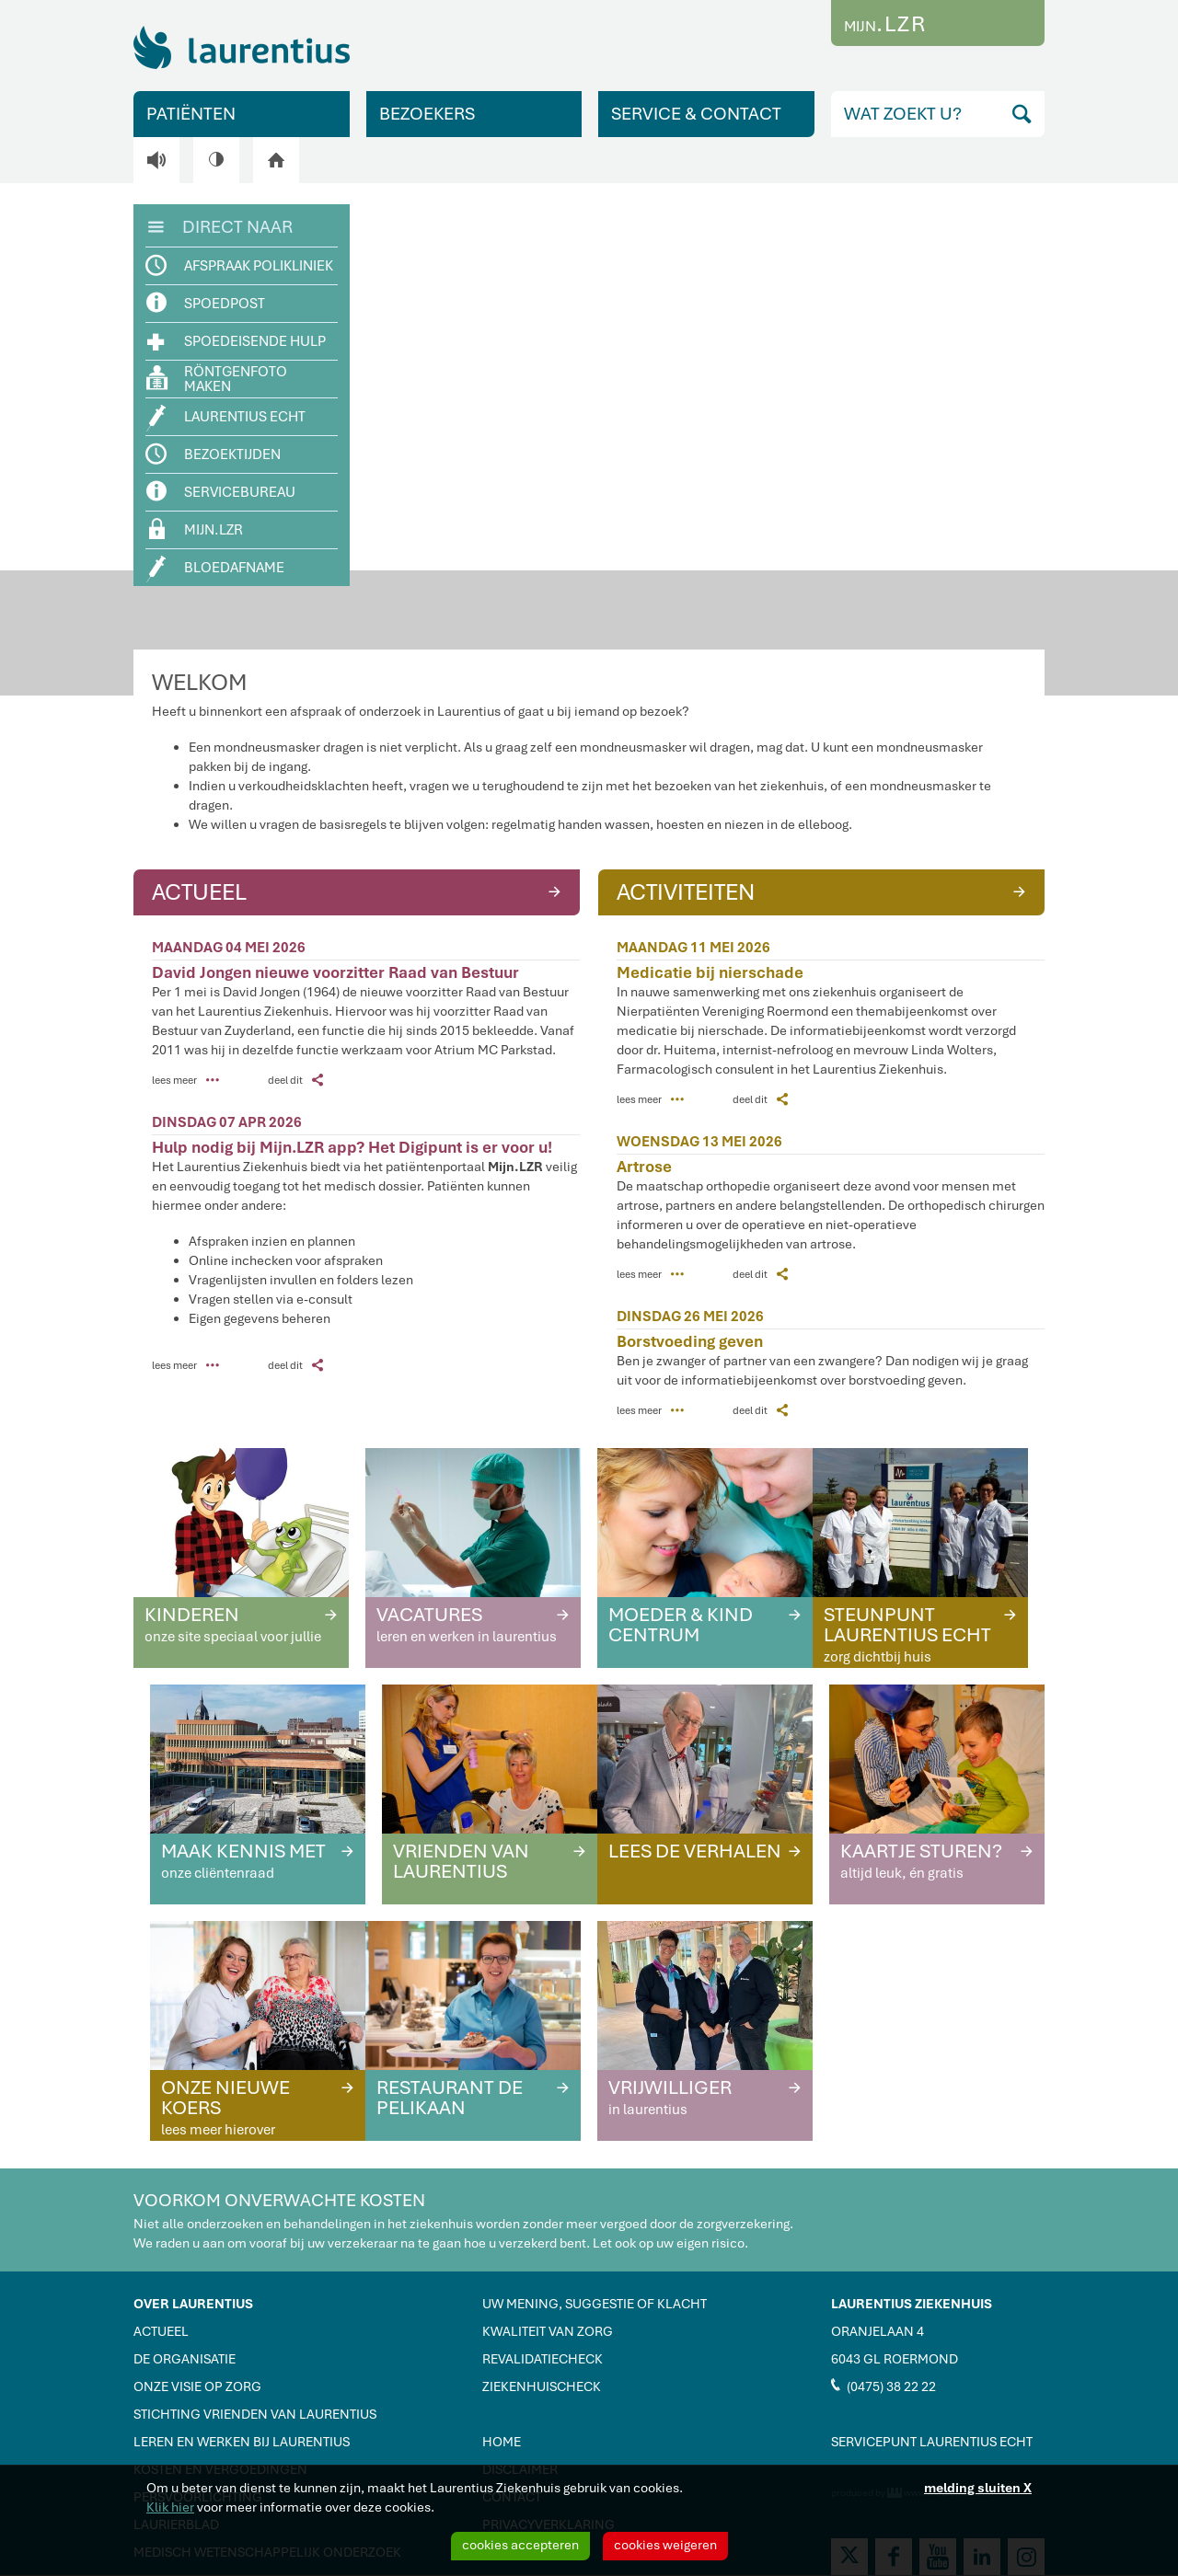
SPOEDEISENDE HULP (236, 340)
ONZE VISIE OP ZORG (197, 2386)
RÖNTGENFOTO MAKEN (217, 379)
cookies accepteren (520, 2544)
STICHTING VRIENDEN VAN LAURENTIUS (254, 2414)
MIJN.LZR (196, 528)
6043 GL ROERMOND (894, 2359)
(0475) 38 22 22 (883, 2385)
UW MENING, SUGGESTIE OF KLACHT (594, 2303)
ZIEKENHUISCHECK (541, 2386)
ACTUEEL (358, 890)
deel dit (295, 1080)
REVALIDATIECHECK (542, 2359)
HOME (501, 2441)
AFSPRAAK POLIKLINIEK (240, 265)
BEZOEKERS (427, 113)
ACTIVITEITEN (823, 890)
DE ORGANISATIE (184, 2359)
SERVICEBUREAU (221, 492)
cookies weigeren (665, 2544)
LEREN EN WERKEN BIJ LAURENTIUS (241, 2441)
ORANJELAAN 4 (877, 2331)
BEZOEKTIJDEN (214, 454)
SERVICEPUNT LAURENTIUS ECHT (932, 2441)
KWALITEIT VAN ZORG (547, 2331)
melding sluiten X (978, 2487)
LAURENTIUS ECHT (226, 418)
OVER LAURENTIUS (193, 2303)
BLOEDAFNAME (215, 569)
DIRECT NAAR (220, 225)
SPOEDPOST (206, 303)
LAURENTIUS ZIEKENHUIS (911, 2303)
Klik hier (170, 2507)
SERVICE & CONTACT (696, 113)
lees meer (185, 1080)
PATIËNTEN (191, 113)
